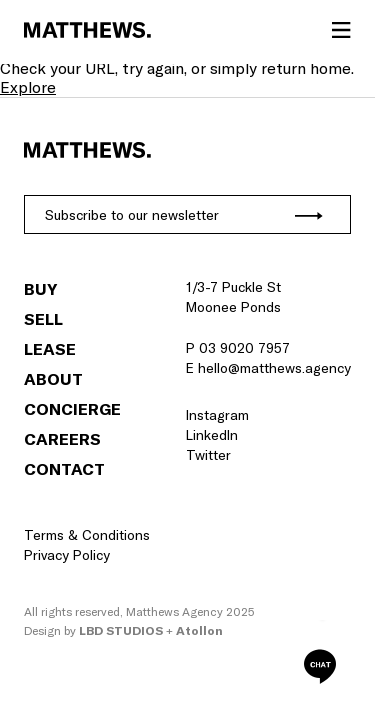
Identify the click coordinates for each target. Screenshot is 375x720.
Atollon (199, 630)
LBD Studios (121, 630)
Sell (43, 319)
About (53, 379)
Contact (64, 469)
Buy (40, 289)
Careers (62, 439)
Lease (50, 349)
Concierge (72, 409)
